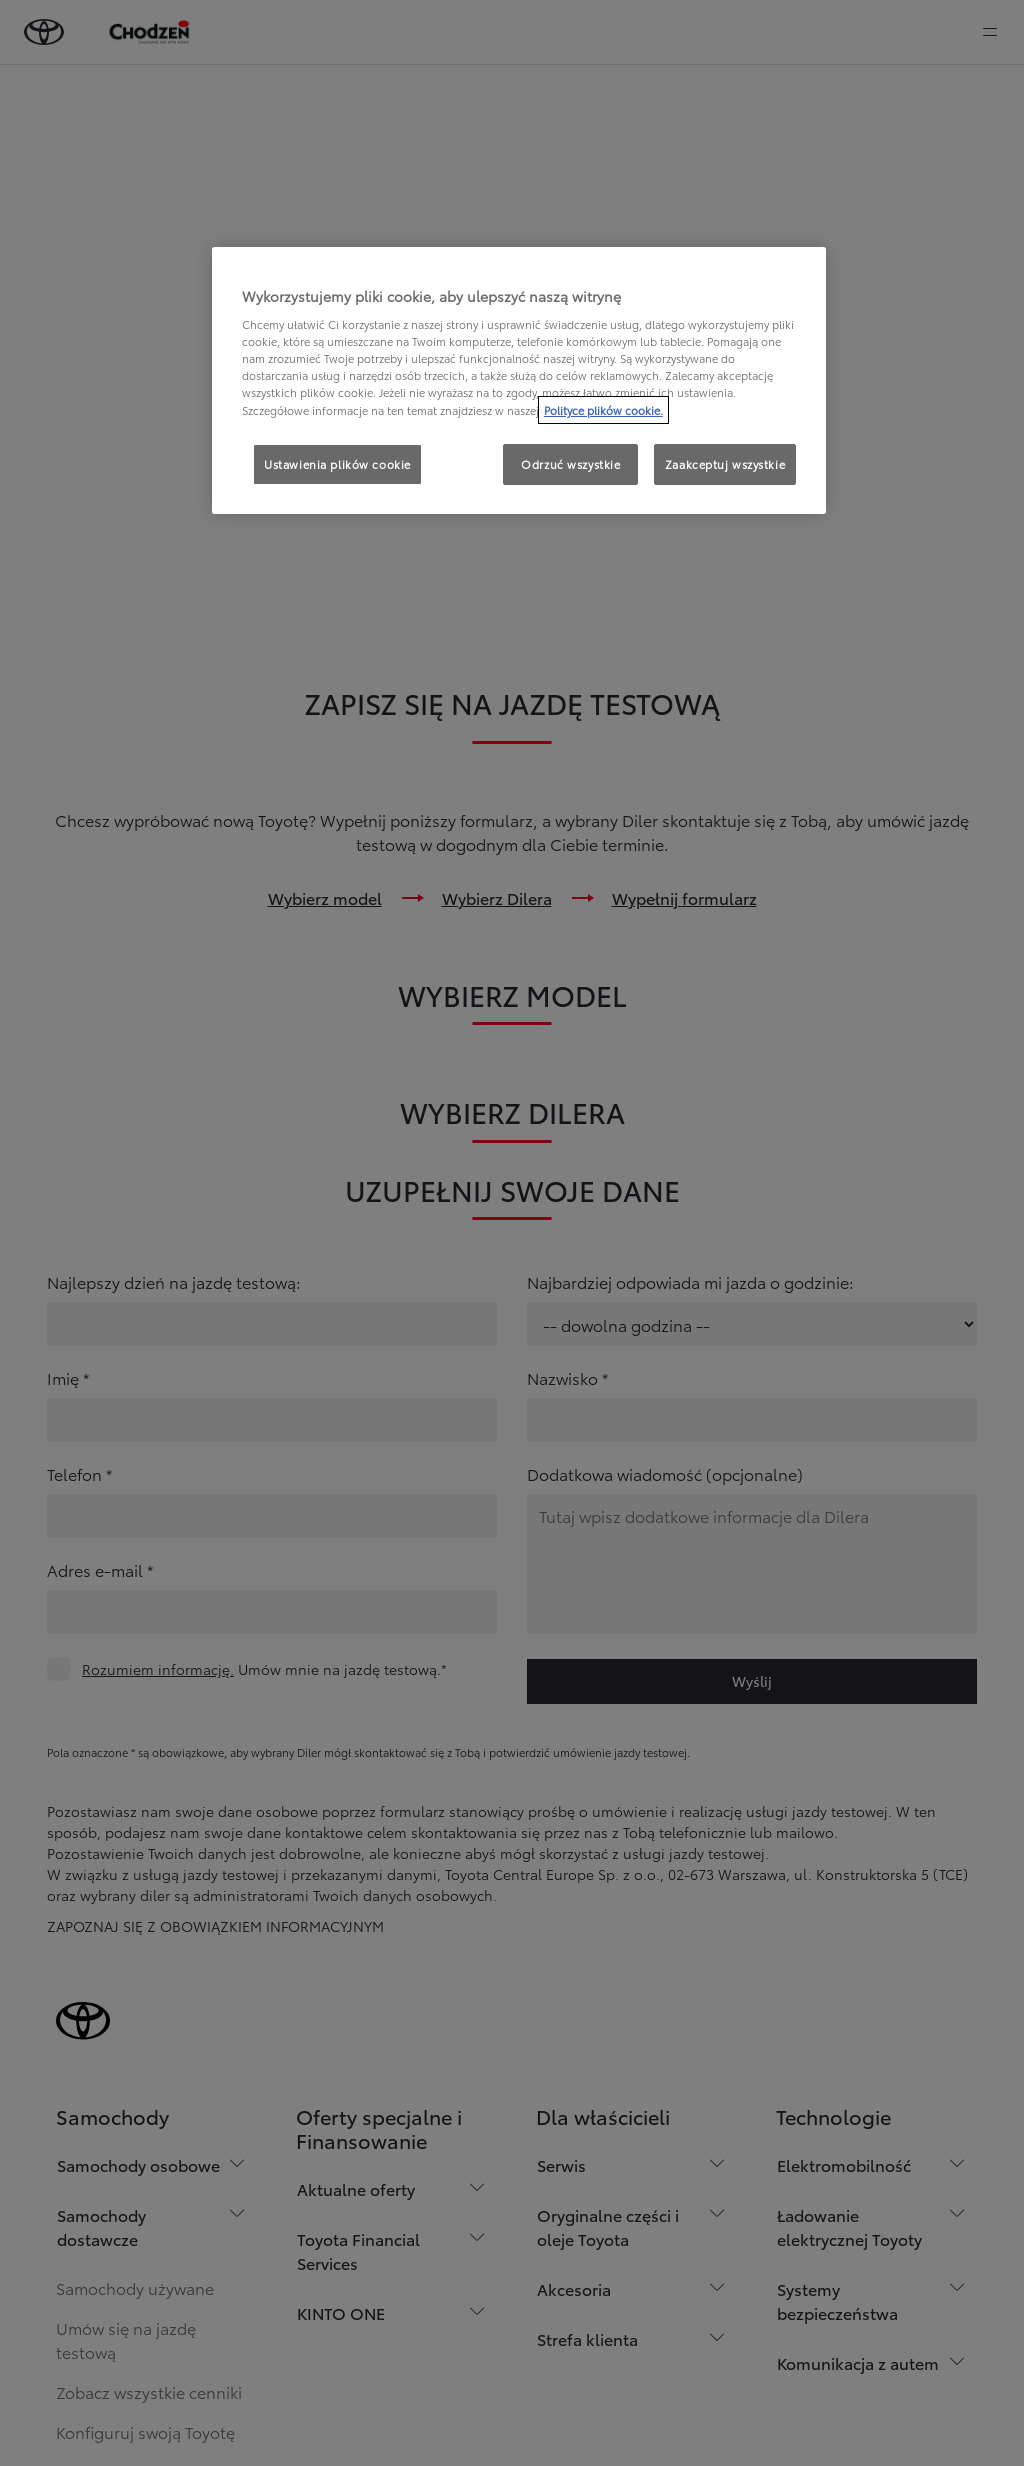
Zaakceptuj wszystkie (725, 464)
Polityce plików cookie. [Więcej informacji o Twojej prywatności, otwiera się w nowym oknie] (603, 410)
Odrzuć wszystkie (570, 464)
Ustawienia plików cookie (337, 464)
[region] (519, 381)
